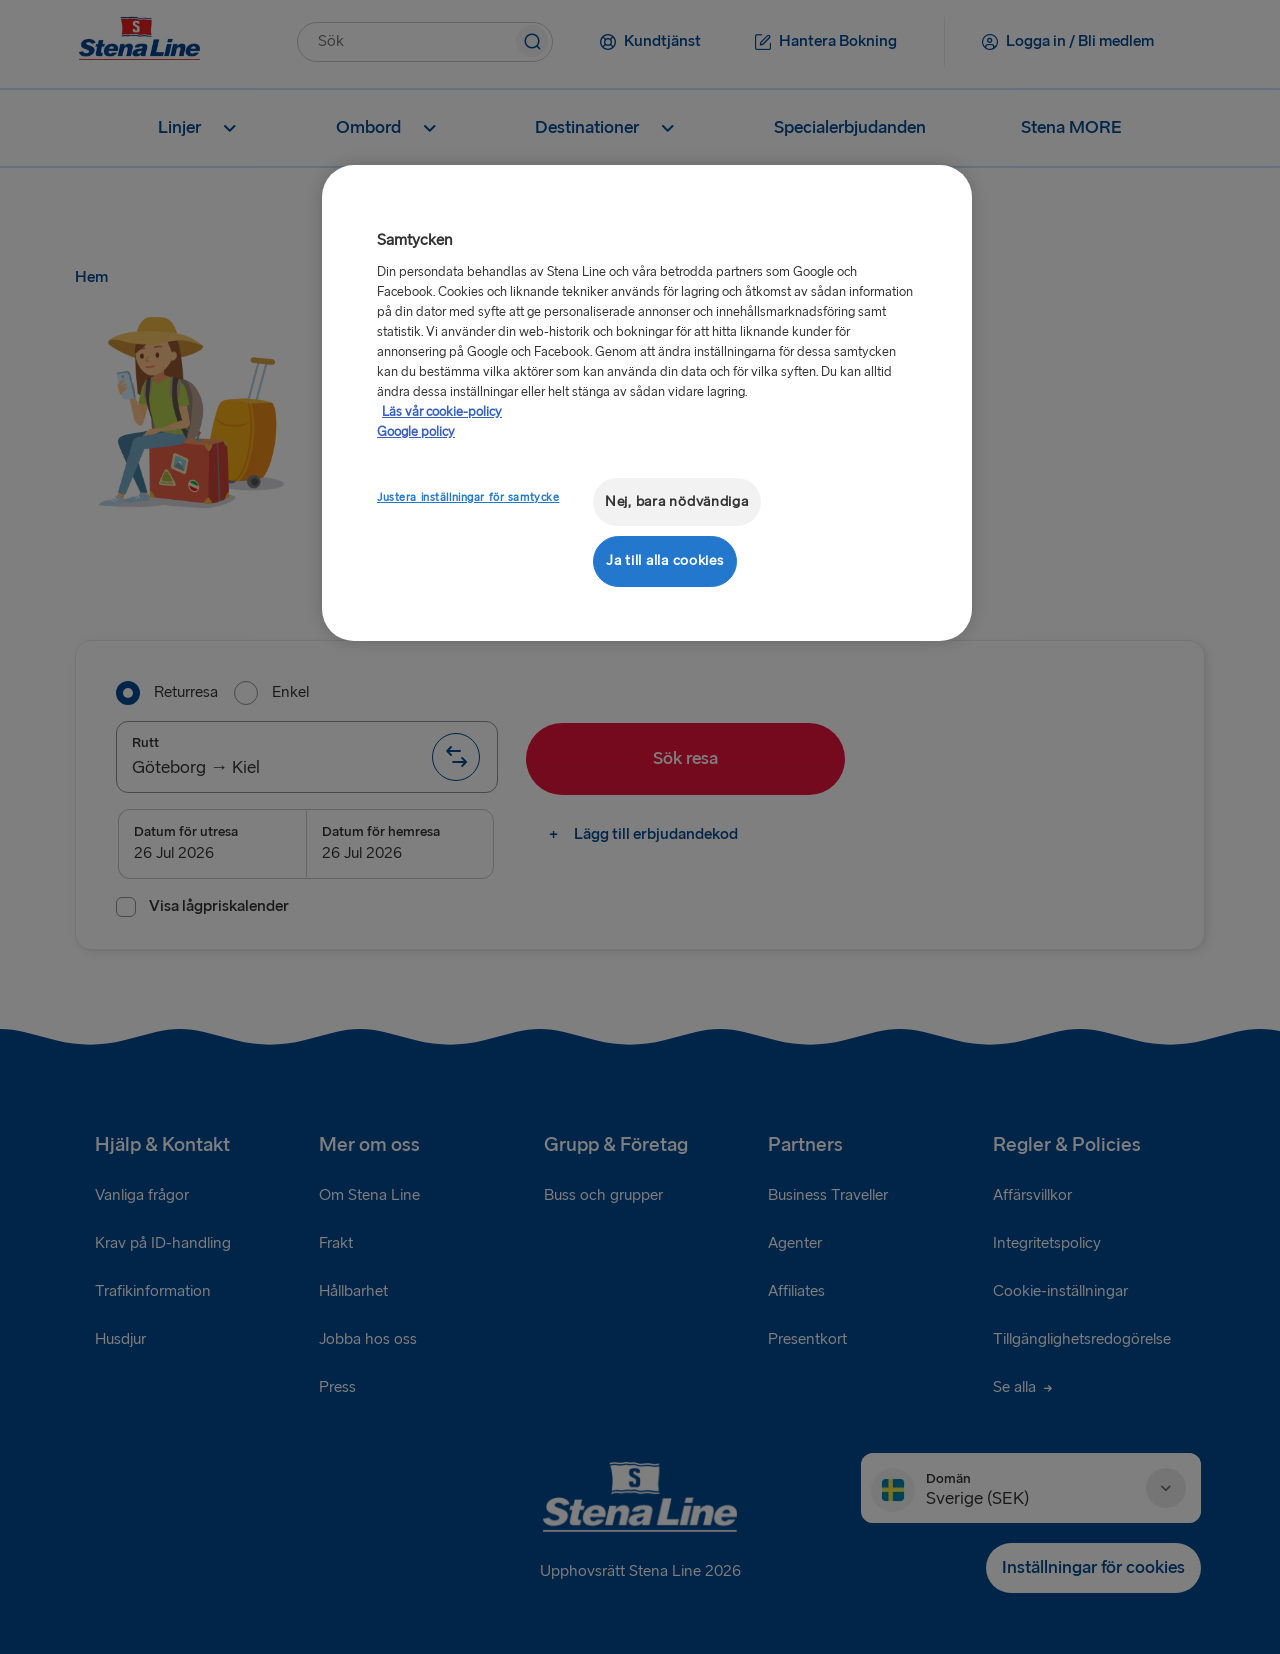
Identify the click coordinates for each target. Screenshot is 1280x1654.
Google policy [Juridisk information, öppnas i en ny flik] (416, 432)
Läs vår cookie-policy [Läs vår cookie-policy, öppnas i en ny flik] (442, 412)
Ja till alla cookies (665, 560)
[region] (647, 402)
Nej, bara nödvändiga (677, 501)
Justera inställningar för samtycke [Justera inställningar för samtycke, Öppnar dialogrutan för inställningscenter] (468, 497)
